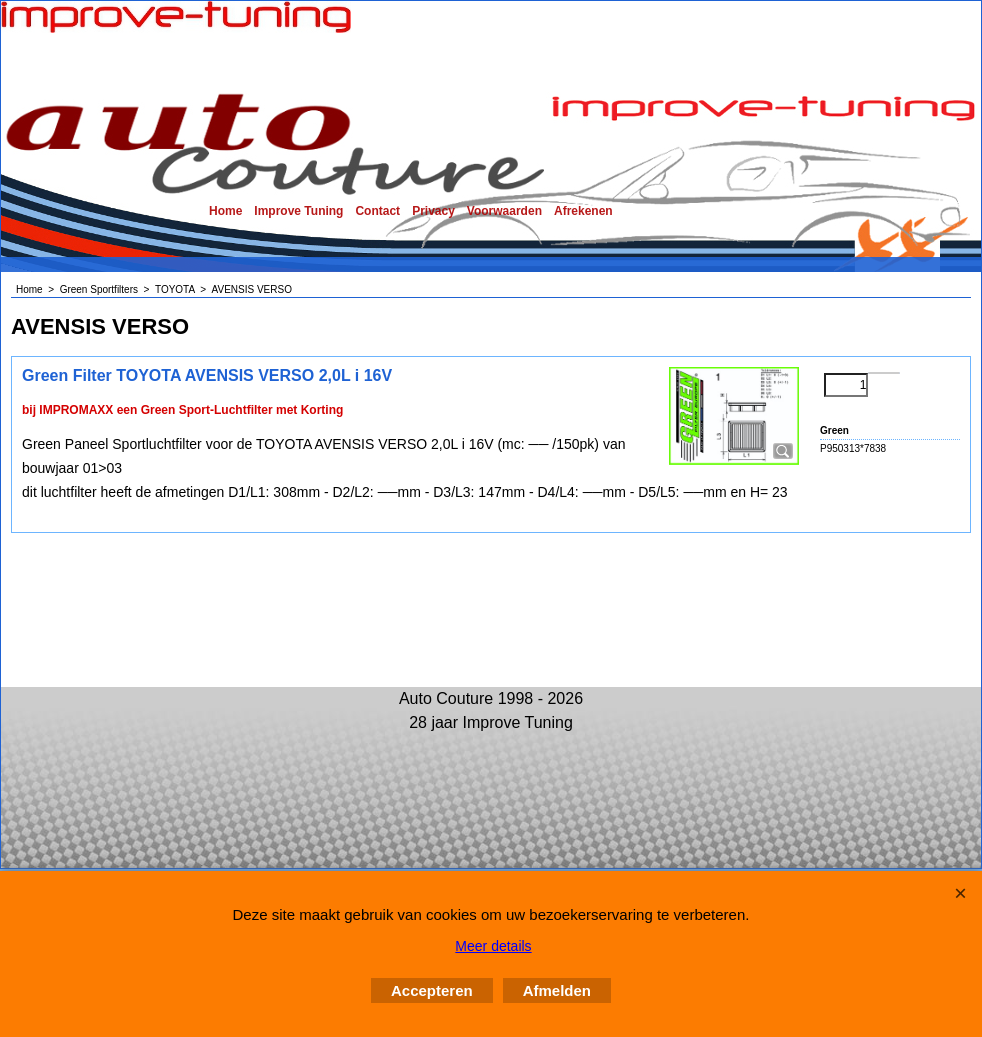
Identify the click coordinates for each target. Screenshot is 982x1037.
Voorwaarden (504, 211)
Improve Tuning (298, 211)
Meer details (493, 946)
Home (225, 211)
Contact (377, 211)
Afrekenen (583, 211)
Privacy (433, 211)
